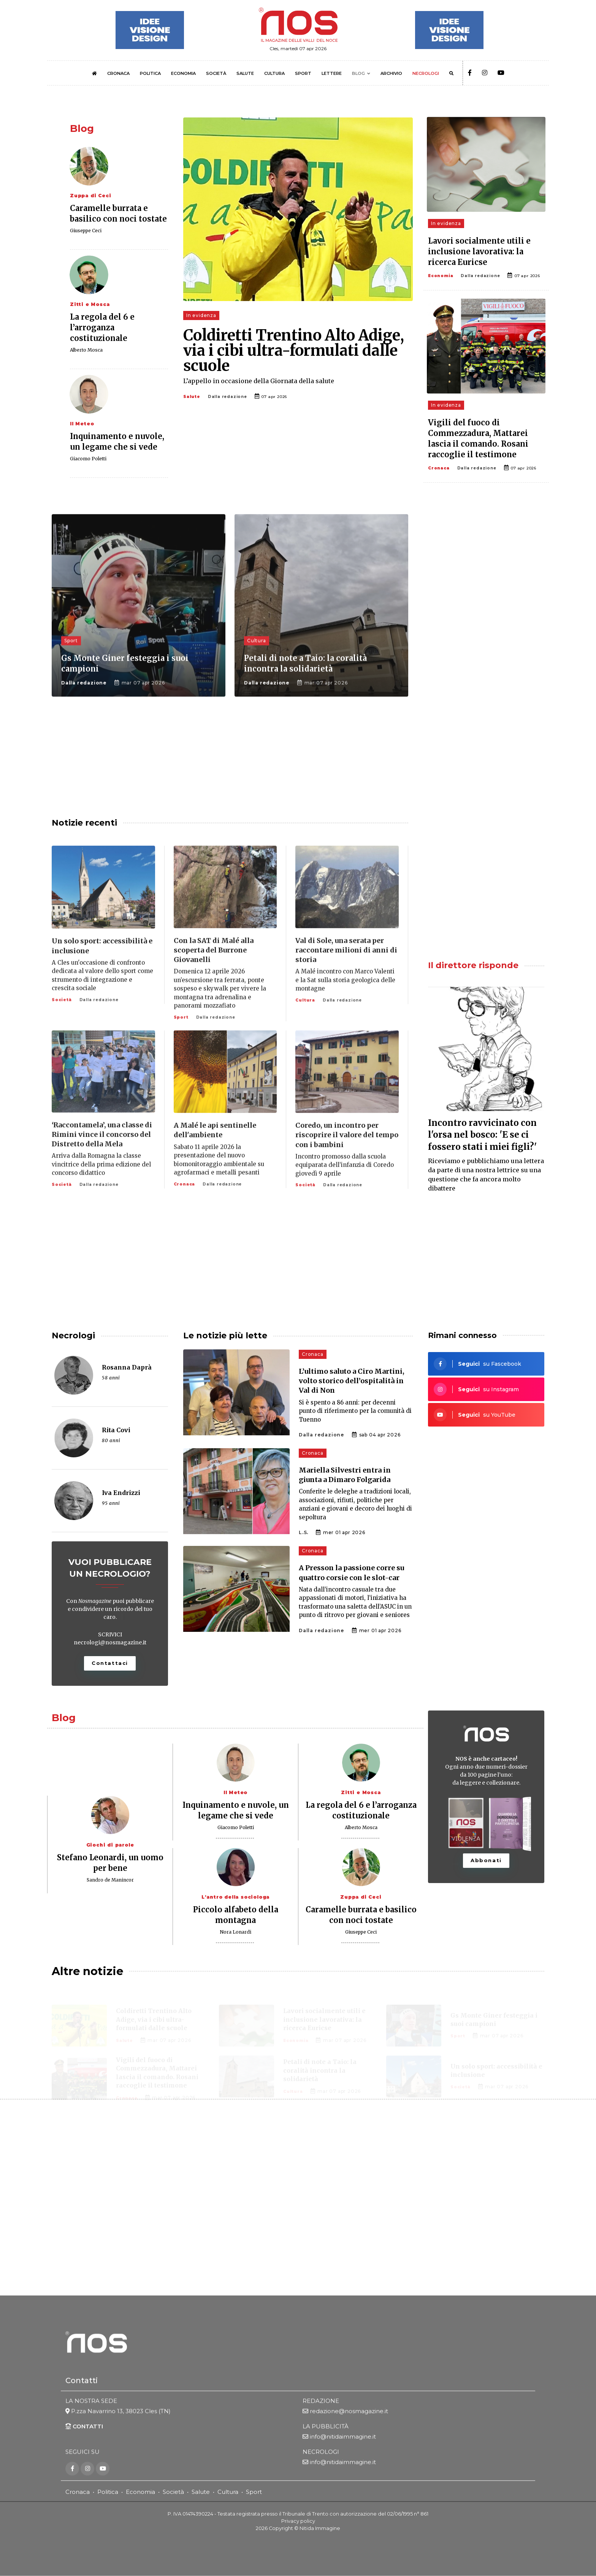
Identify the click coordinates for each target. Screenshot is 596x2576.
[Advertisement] (486, 573)
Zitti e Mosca (89, 304)
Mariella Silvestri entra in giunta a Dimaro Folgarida (345, 1475)
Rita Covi (116, 1430)
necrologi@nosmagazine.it (110, 1642)
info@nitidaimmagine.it (343, 2437)
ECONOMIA (183, 73)
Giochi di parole (110, 1845)
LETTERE (332, 73)
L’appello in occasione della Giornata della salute (258, 381)
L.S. (303, 1532)
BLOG (358, 73)
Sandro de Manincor (110, 1880)
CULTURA (274, 73)
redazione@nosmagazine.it (349, 2411)
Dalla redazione (227, 396)
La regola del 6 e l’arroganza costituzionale (102, 327)
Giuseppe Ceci (85, 230)
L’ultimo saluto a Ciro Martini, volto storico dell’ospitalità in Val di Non (351, 1381)
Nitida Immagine (320, 2528)
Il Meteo (82, 423)
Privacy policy (298, 2521)
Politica (107, 2491)
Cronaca (439, 468)
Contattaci (110, 1663)
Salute (191, 396)
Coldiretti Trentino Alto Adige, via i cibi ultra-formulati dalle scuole (293, 350)
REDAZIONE (321, 2401)
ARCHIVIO (391, 73)
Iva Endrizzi (121, 1492)
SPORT (303, 73)
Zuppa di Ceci (90, 195)
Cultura (227, 2491)
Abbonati (486, 1860)
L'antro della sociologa (235, 1897)
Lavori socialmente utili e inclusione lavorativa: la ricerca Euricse (479, 251)
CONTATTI (84, 2426)
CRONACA (118, 73)
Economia (440, 275)
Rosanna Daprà (127, 1367)
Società (173, 2491)
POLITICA (150, 73)
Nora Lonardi (235, 1932)
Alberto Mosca (86, 350)
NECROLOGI (425, 73)
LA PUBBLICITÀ (326, 2426)
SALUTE (245, 73)
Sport (254, 2491)
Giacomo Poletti (88, 458)
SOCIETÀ (216, 73)
